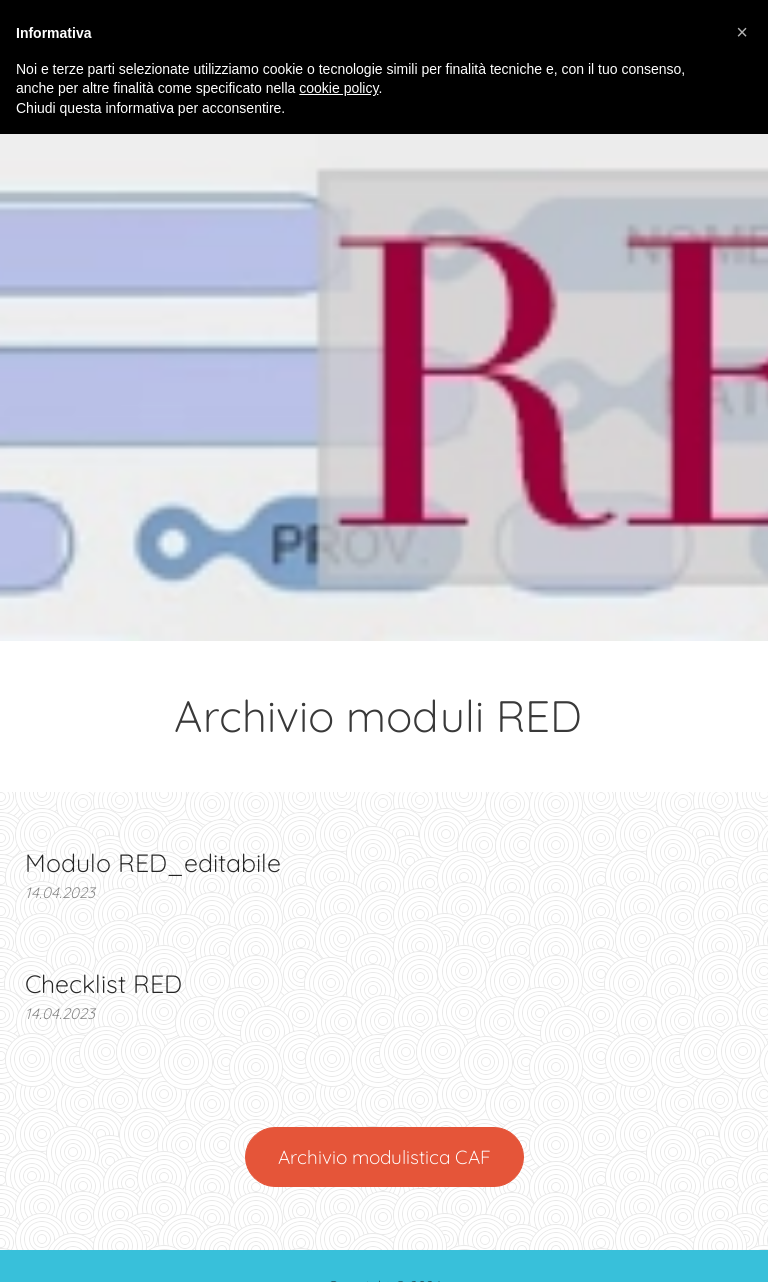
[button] (742, 32)
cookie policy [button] (338, 88)
